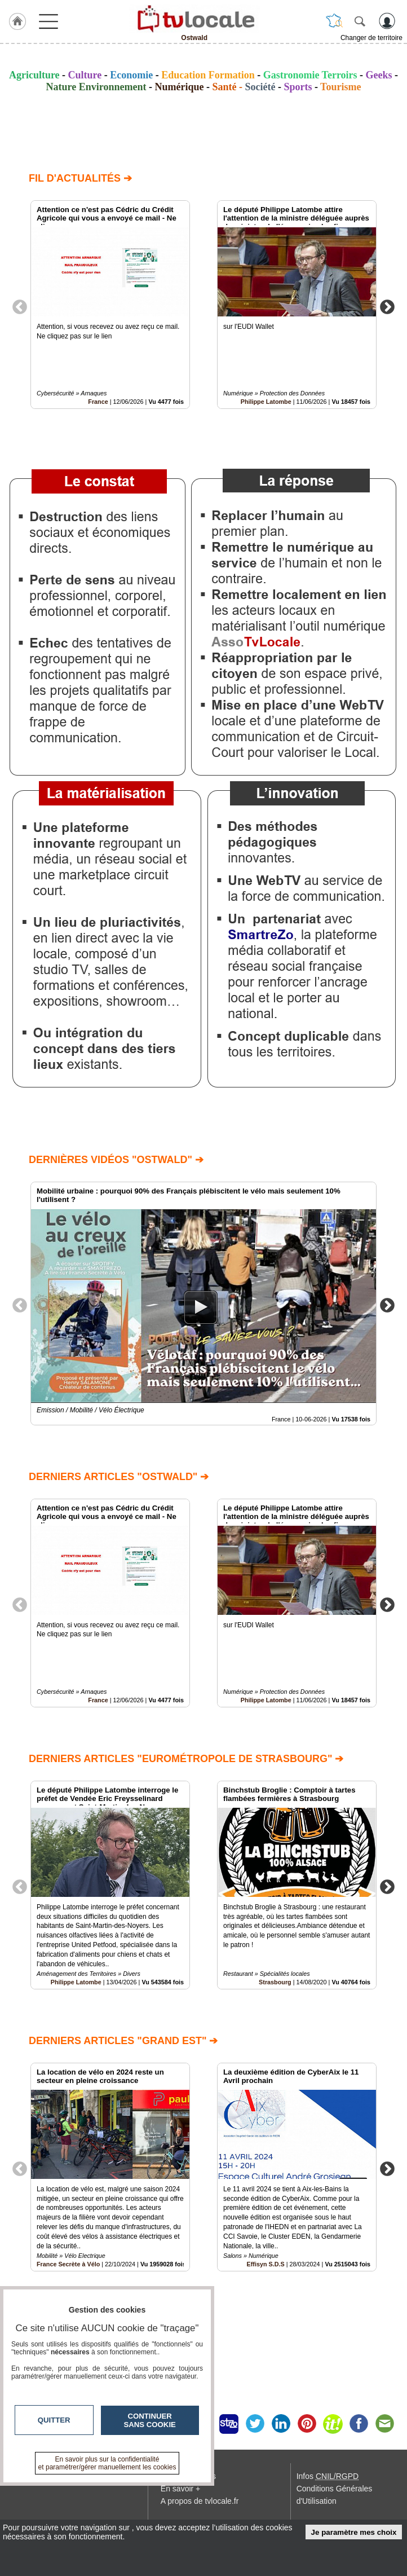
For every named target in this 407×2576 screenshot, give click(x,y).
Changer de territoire (371, 38)
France (98, 401)
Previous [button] (19, 306)
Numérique (178, 87)
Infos (328, 2476)
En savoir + (180, 2488)
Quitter (54, 2420)
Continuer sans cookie (150, 2420)
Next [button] (387, 306)
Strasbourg (275, 1982)
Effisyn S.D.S (266, 2264)
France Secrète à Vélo (68, 2264)
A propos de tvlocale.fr (200, 2500)
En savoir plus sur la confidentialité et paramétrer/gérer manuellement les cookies (107, 2463)
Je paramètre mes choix (354, 2532)
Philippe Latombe (266, 401)
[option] (110, 304)
